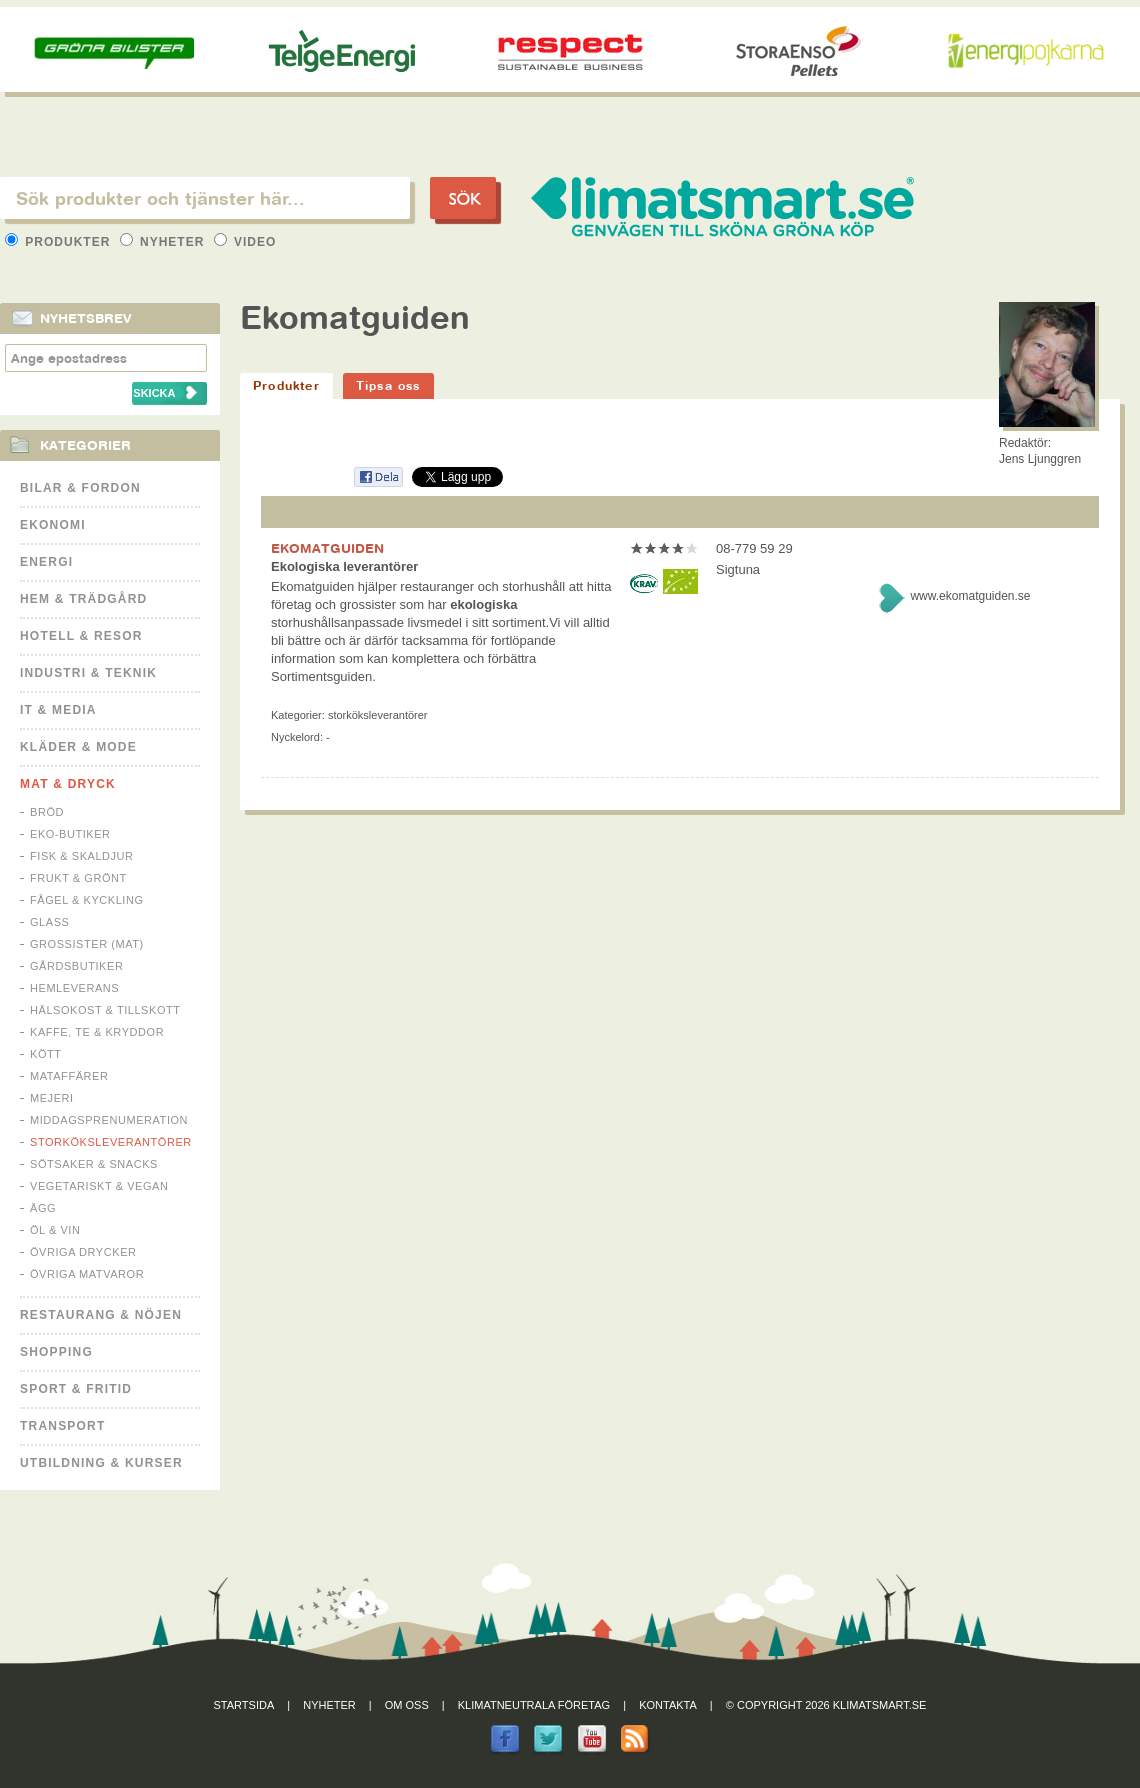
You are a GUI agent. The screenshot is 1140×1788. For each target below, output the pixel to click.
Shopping (56, 1352)
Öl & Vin (55, 1230)
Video (245, 242)
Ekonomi (53, 525)
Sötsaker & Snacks (94, 1164)
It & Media (58, 710)
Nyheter (164, 242)
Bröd (47, 812)
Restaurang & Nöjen (101, 1315)
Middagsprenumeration (109, 1120)
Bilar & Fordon (80, 488)
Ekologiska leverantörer (344, 566)
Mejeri (52, 1098)
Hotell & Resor (81, 636)
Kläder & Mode (78, 747)
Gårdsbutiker (76, 966)
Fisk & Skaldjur (82, 856)
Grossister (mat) (87, 944)
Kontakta (668, 1705)
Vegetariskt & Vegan (99, 1186)
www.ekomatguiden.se (970, 596)
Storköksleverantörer (111, 1142)
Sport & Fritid (76, 1389)
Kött (46, 1054)
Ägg (43, 1208)
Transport (62, 1426)
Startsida (244, 1705)
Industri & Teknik (88, 673)
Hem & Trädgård (83, 599)
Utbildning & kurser (101, 1463)
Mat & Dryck (68, 784)
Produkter (60, 242)
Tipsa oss (388, 385)
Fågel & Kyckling (87, 900)
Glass (49, 922)
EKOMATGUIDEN (327, 548)
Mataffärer (69, 1076)
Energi (46, 562)
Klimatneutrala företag (534, 1705)
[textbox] (205, 198)
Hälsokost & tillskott (105, 1010)
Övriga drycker (83, 1252)
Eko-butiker (70, 834)
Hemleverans (74, 988)
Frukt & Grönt (78, 878)
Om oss (407, 1705)
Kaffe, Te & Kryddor (97, 1032)
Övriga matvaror (87, 1274)
